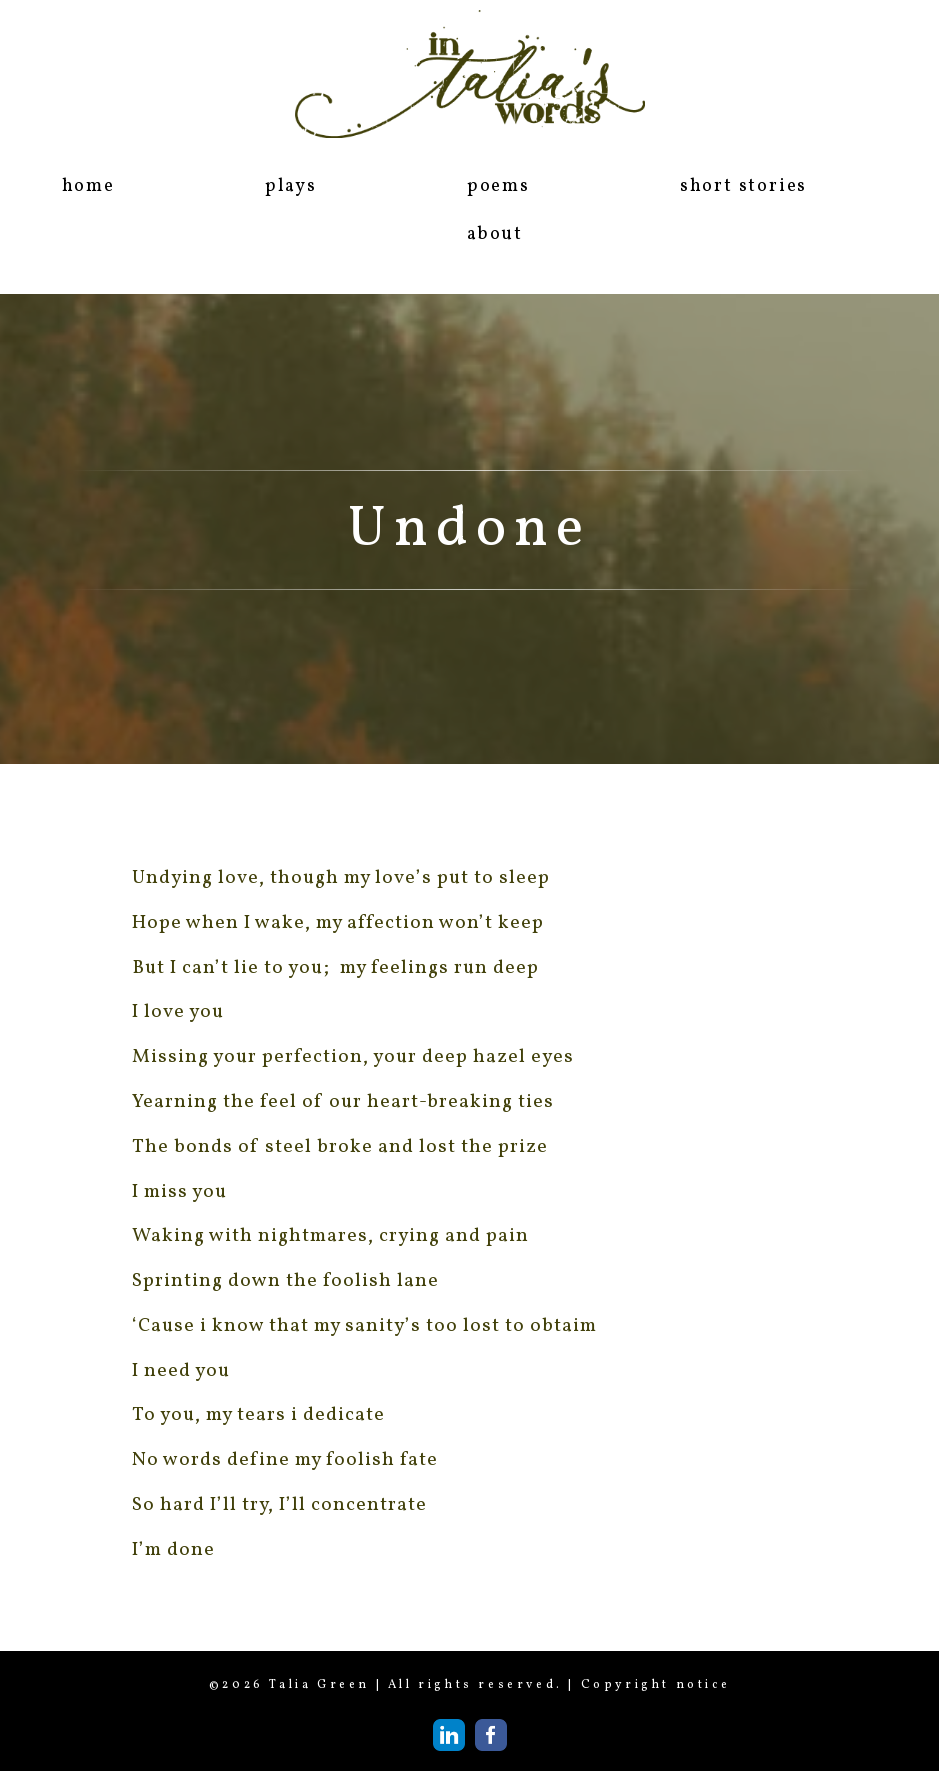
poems (498, 186)
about (495, 234)
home (88, 186)
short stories (743, 186)
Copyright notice (656, 1685)
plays (291, 186)
